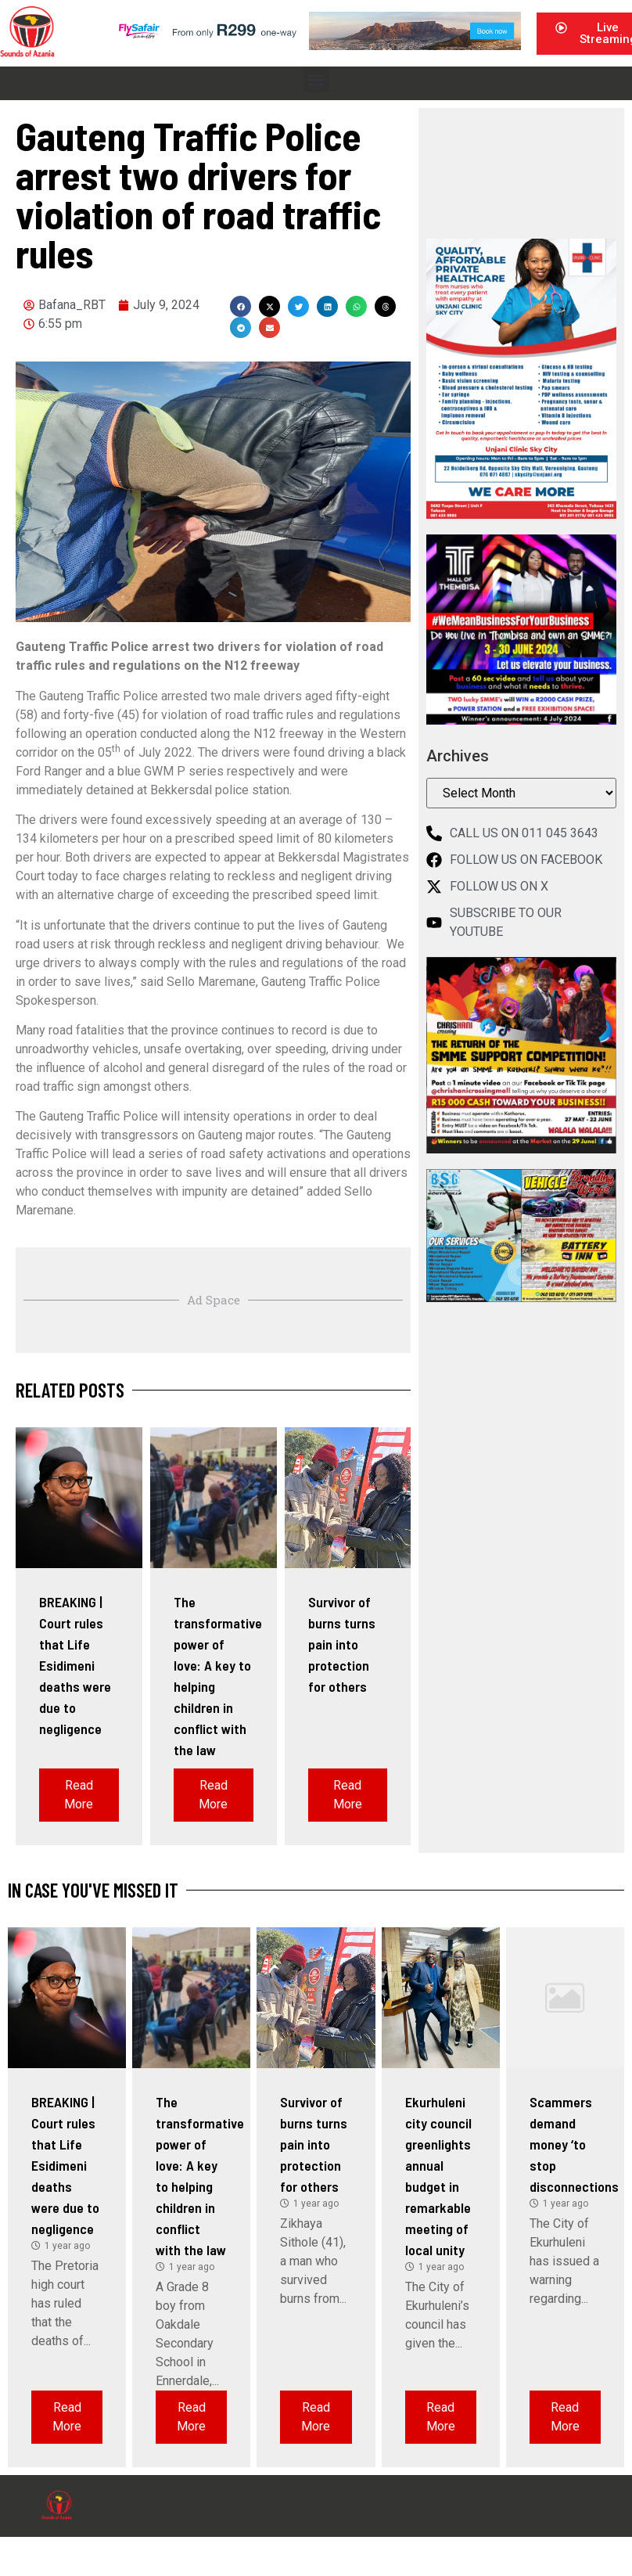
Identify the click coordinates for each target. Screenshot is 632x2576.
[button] (316, 79)
